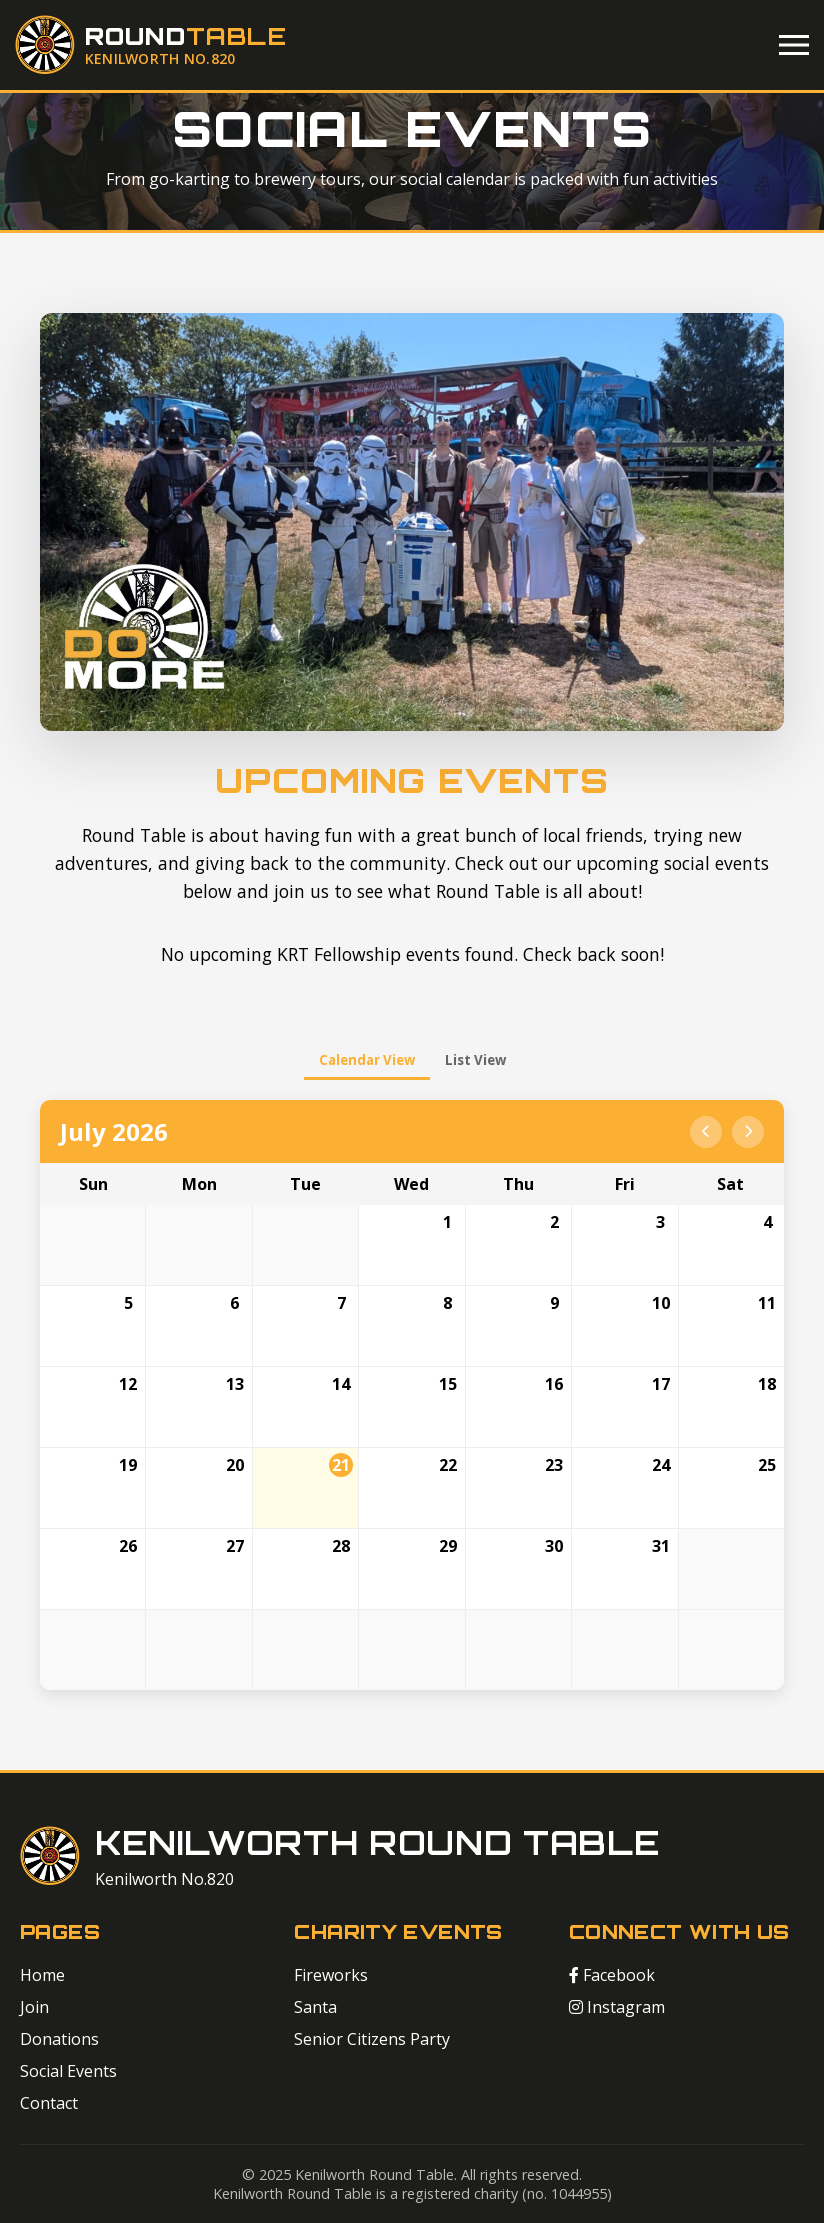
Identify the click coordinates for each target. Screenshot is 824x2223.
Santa (315, 2007)
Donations (59, 2039)
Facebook (612, 1975)
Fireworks (331, 1975)
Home (42, 1975)
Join (34, 2007)
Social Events (68, 2071)
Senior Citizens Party (372, 2039)
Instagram (617, 2007)
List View (475, 1060)
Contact (49, 2103)
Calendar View (367, 1060)
